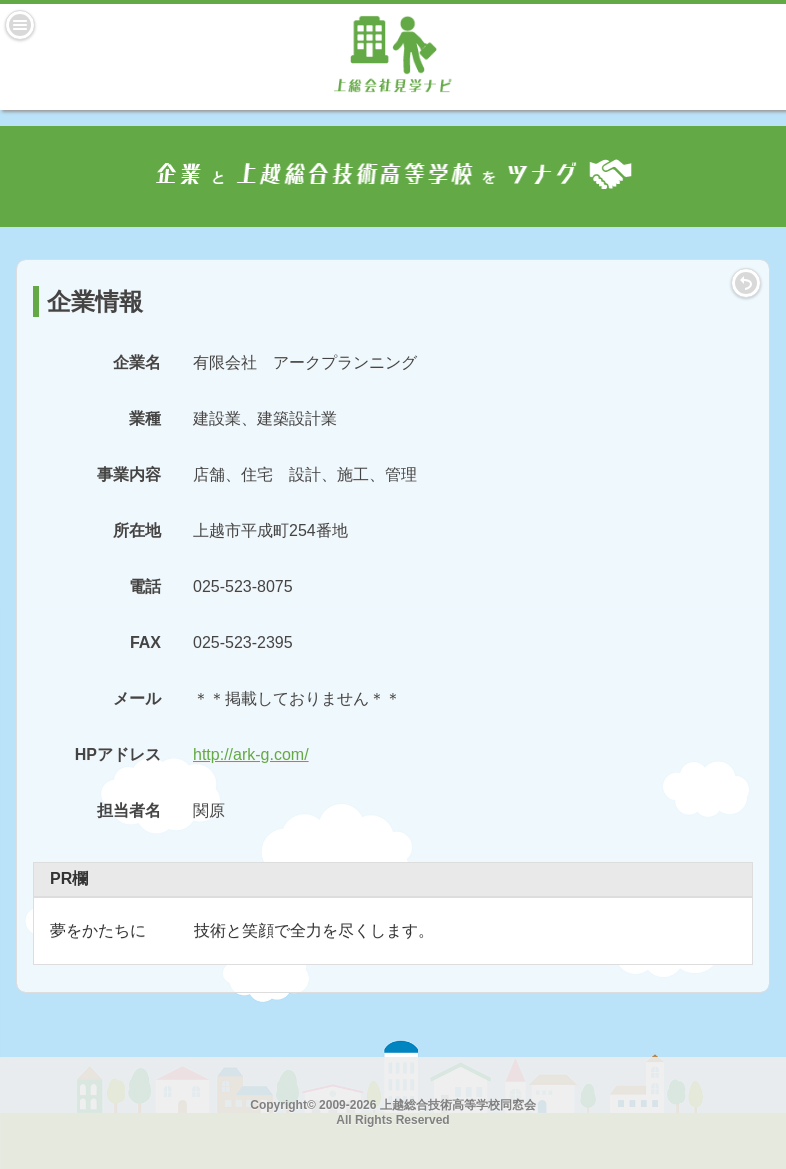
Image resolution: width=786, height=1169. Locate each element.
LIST (746, 283)
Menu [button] (20, 25)
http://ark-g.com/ (251, 754)
